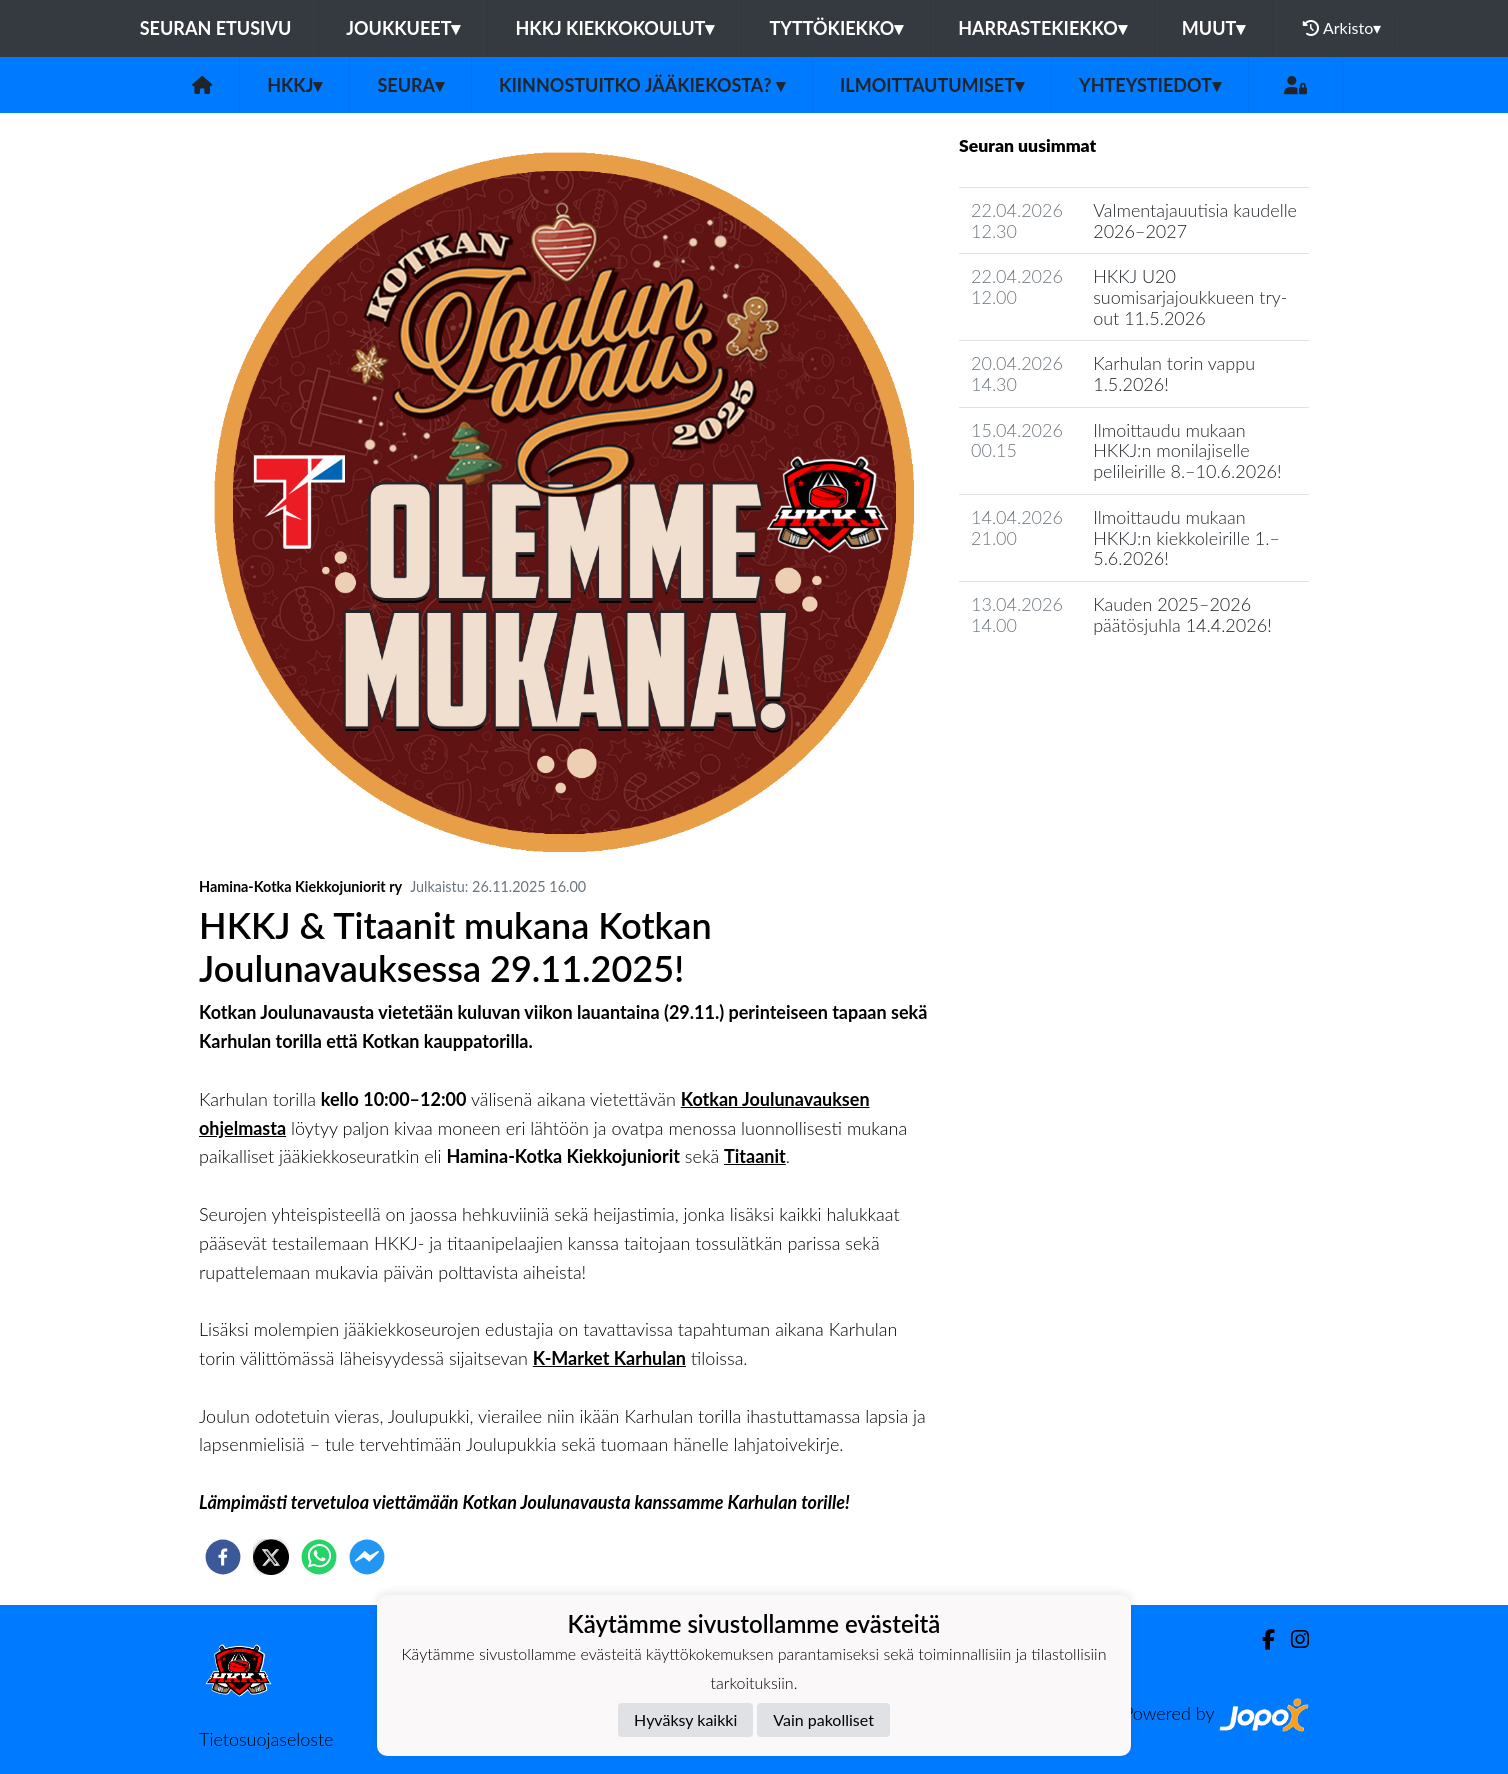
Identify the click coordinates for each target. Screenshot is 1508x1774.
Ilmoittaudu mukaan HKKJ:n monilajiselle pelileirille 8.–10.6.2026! (1187, 450)
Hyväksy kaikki (685, 1719)
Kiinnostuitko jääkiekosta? (642, 85)
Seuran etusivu (216, 28)
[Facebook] (1260, 1639)
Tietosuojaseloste (266, 1739)
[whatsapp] (319, 1557)
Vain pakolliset (823, 1719)
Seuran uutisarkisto (1047, 681)
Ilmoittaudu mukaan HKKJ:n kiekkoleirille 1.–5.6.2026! (1186, 537)
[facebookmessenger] (367, 1557)
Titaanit (755, 1156)
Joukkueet (403, 28)
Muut (1214, 28)
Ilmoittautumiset (932, 85)
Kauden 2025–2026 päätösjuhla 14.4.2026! (1182, 614)
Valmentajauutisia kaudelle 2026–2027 (1195, 220)
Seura (410, 85)
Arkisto (1342, 28)
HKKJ (294, 85)
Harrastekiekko (1042, 28)
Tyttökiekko (836, 28)
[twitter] (271, 1557)
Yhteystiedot (1150, 85)
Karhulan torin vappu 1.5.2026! (1174, 373)
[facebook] (223, 1557)
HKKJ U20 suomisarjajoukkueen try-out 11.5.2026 (1190, 296)
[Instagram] (1292, 1639)
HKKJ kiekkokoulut (614, 28)
